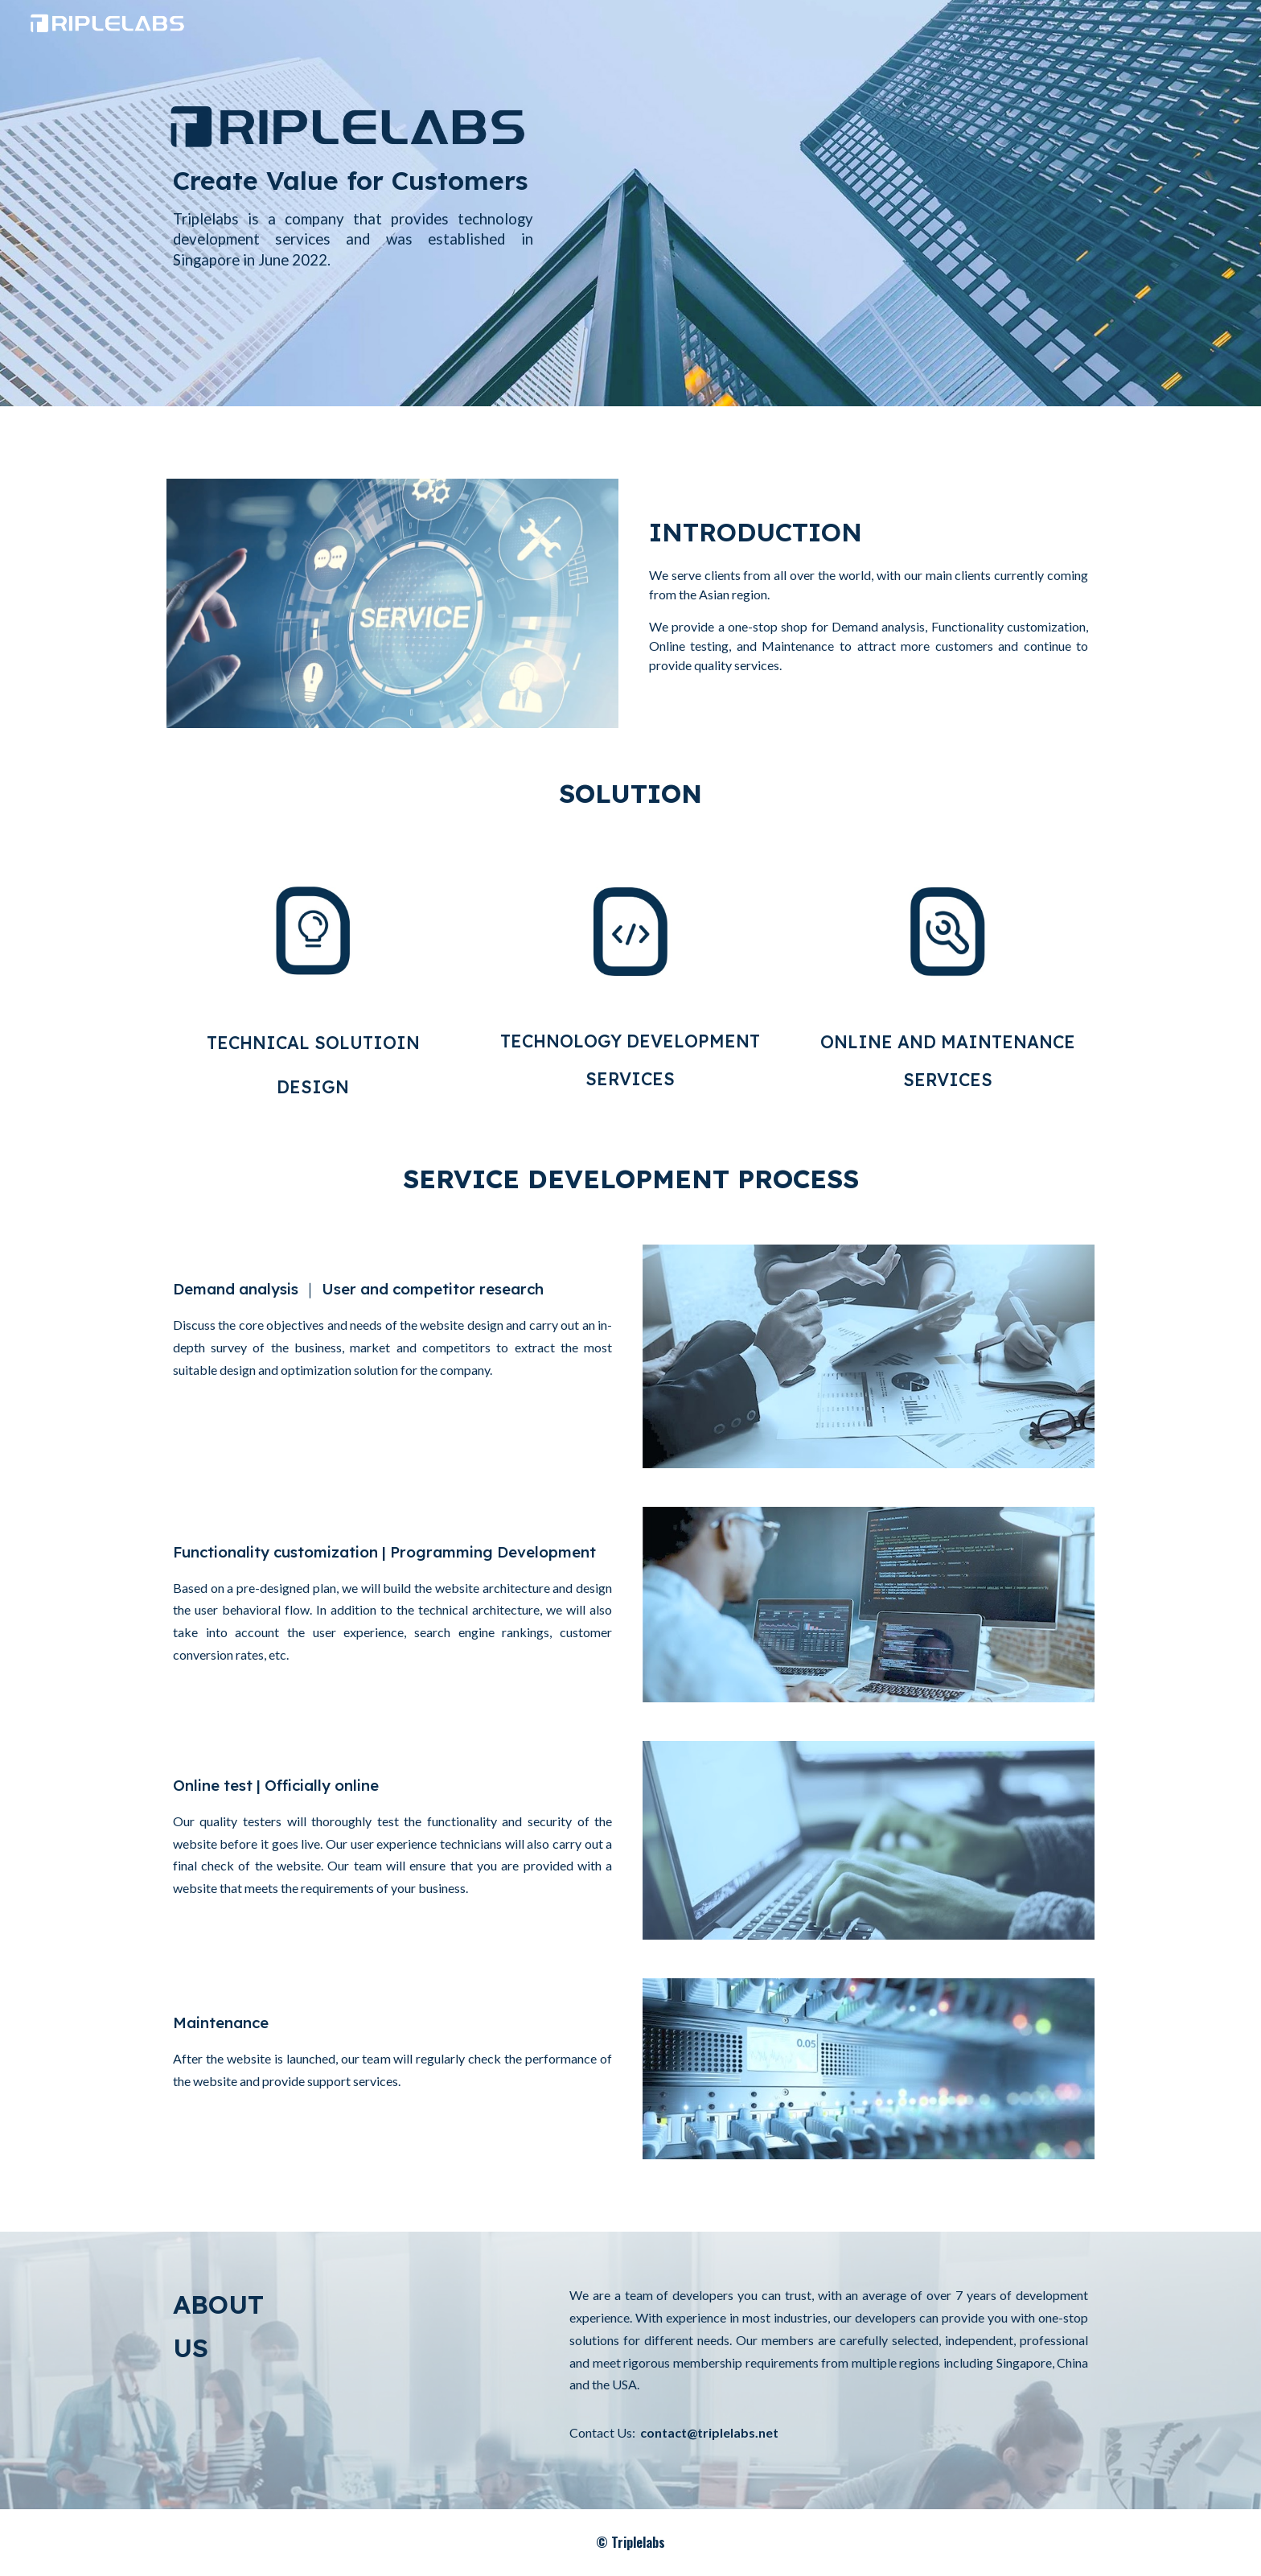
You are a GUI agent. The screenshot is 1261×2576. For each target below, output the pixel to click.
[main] (353, 232)
